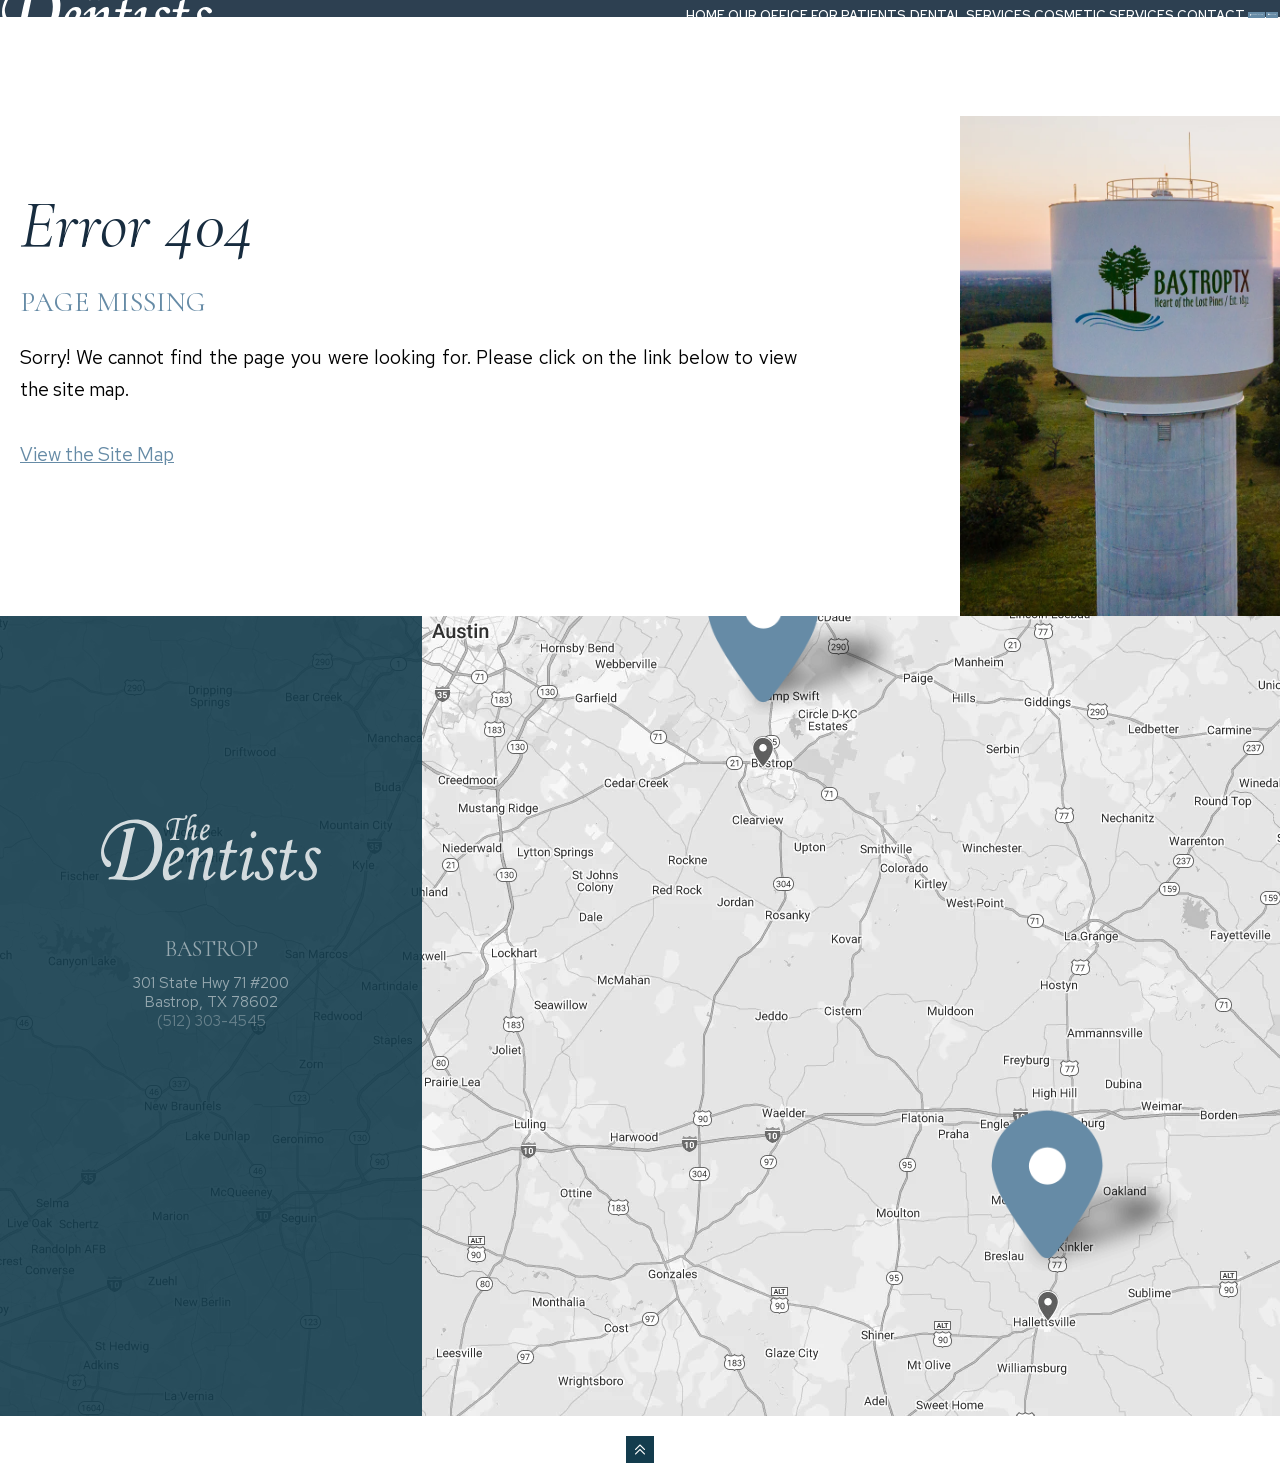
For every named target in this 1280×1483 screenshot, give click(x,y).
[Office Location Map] (764, 735)
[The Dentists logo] (134, 52)
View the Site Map (97, 454)
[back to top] (640, 1449)
